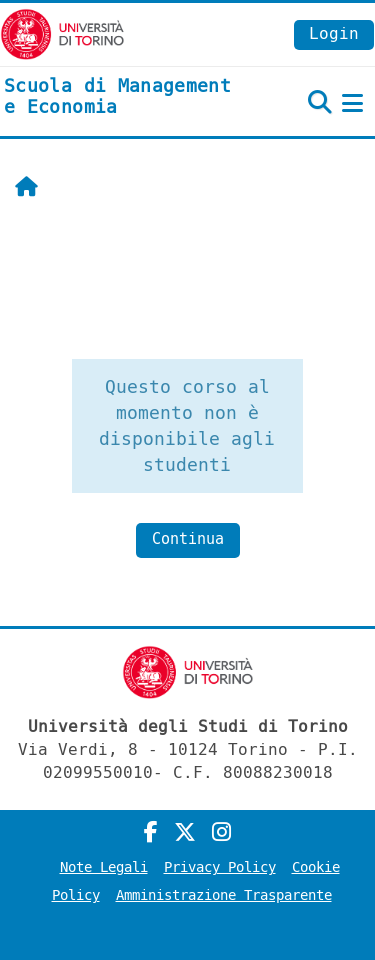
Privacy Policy (220, 867)
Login (334, 33)
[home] (125, 97)
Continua (188, 539)
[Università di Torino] (62, 33)
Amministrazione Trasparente (224, 895)
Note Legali (104, 867)
